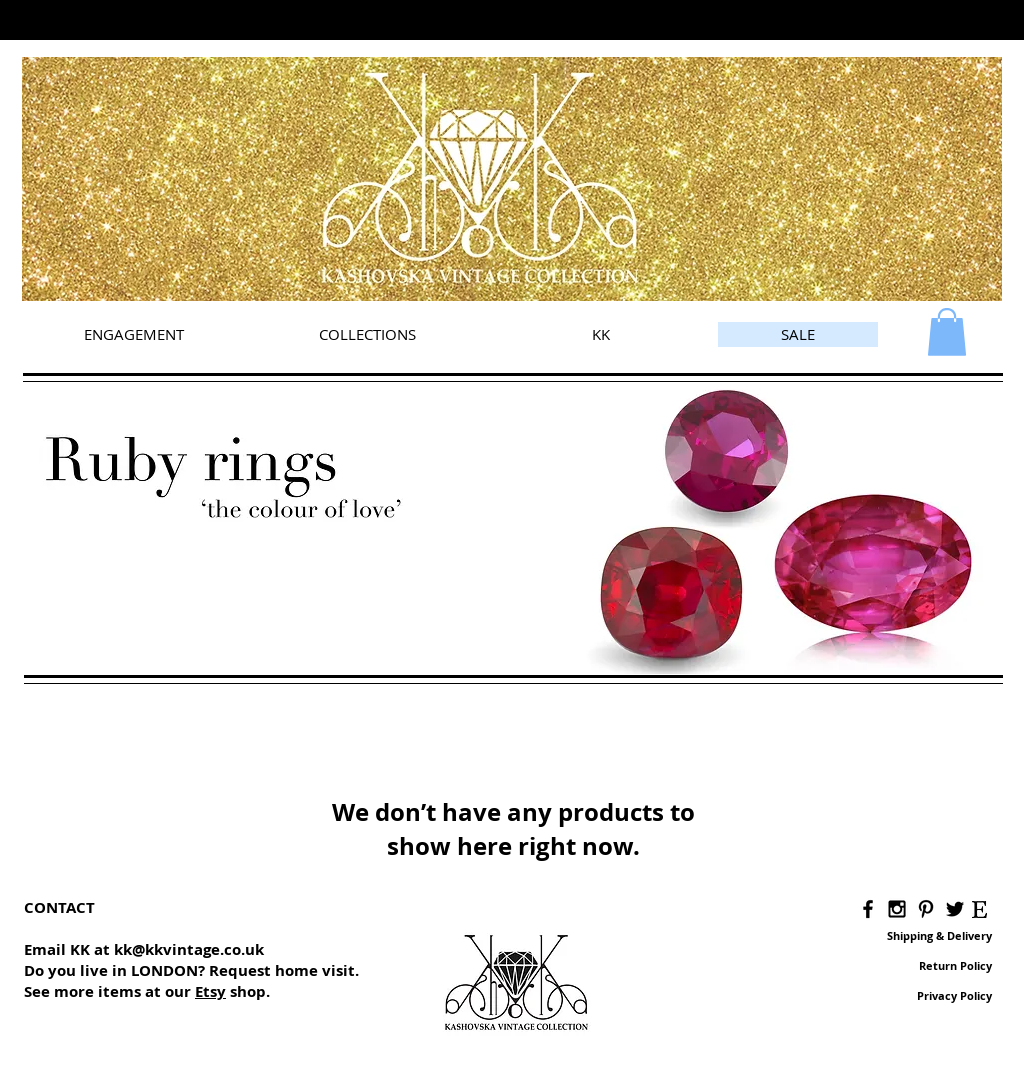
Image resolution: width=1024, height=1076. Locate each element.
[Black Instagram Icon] (897, 909)
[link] (947, 332)
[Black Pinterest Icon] (926, 909)
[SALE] (798, 334)
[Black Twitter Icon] (955, 909)
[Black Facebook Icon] (868, 909)
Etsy (210, 991)
